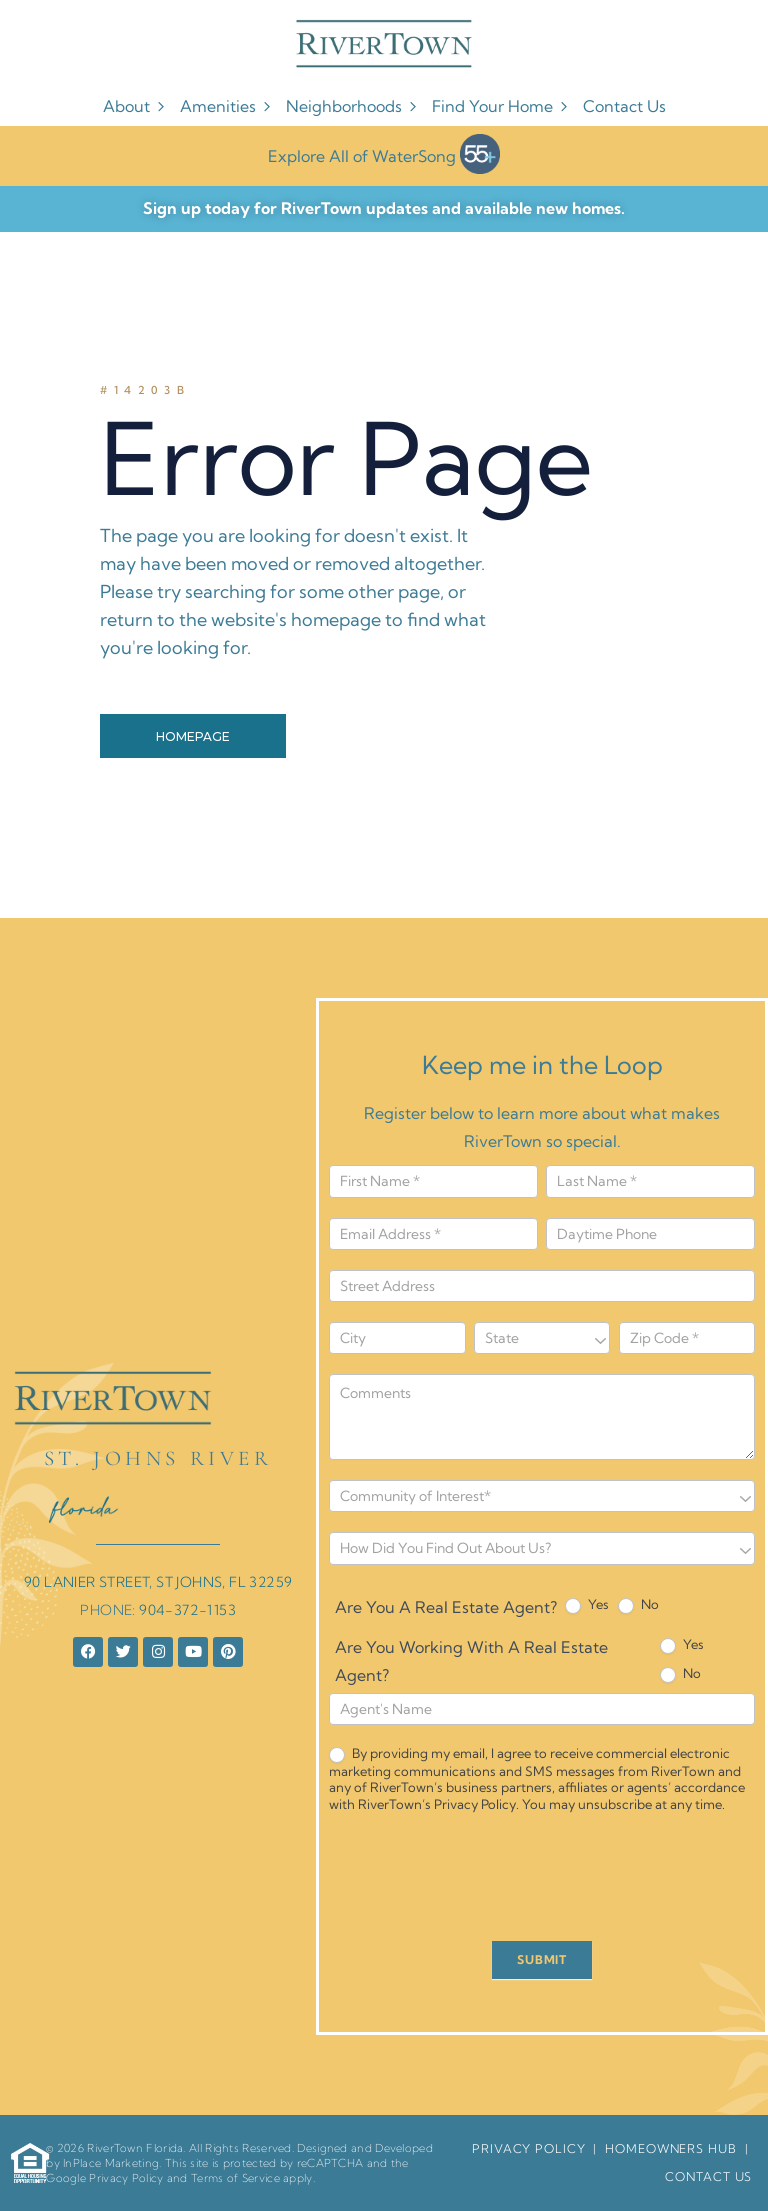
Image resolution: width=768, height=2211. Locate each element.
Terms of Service (235, 2178)
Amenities (233, 106)
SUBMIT (542, 1959)
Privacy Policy (126, 2178)
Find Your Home (507, 106)
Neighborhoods (359, 106)
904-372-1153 (187, 1610)
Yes (587, 1605)
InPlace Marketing (111, 2163)
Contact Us (624, 106)
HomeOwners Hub (671, 2148)
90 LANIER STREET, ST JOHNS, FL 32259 (158, 1582)
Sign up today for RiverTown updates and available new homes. (384, 208)
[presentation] (481, 1882)
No (638, 1605)
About (141, 106)
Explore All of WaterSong (384, 154)
